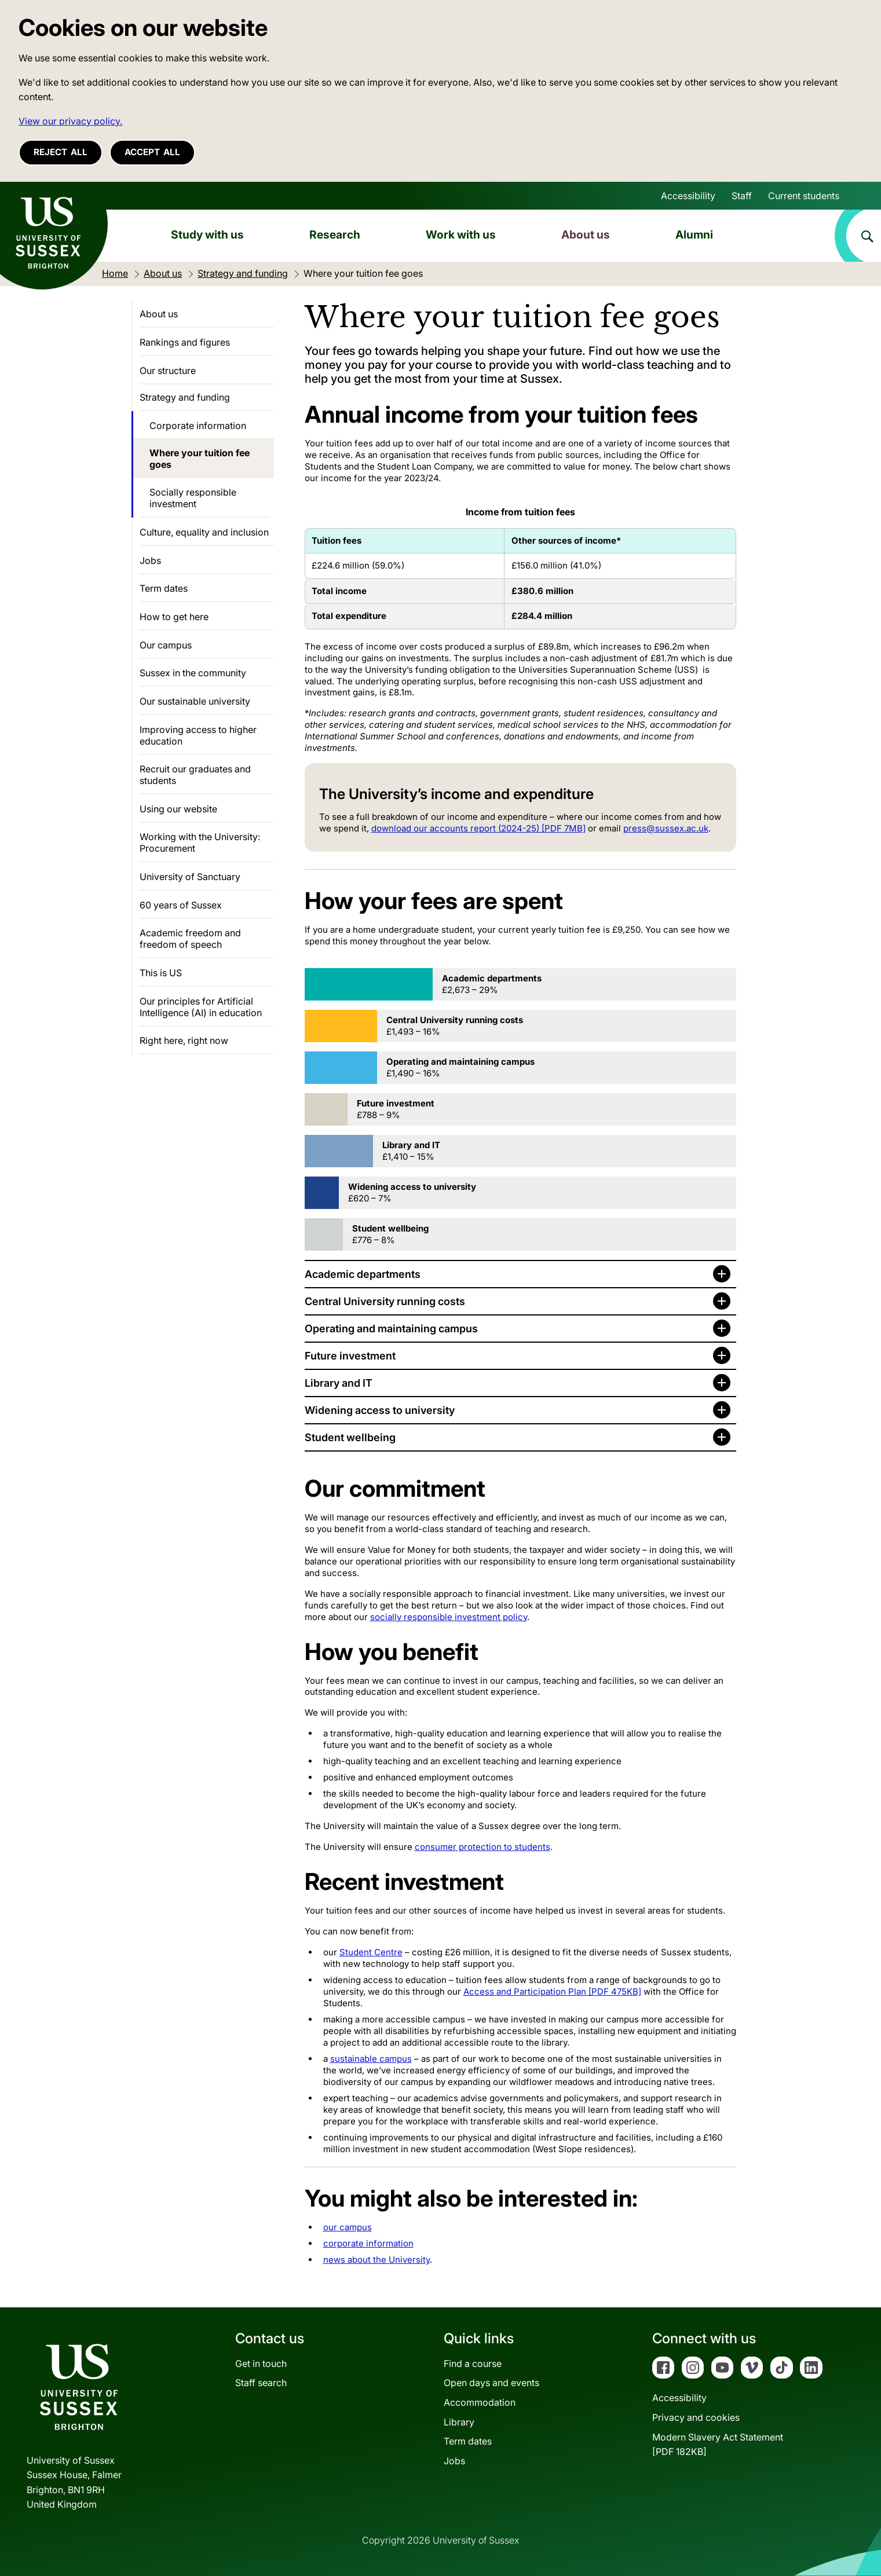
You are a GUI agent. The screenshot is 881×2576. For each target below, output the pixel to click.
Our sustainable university (195, 701)
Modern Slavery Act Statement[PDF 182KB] (717, 2444)
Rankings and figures (185, 342)
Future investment (350, 1356)
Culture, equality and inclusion (204, 532)
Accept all (152, 151)
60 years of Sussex (181, 905)
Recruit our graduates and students (195, 774)
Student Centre (371, 1952)
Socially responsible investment (192, 498)
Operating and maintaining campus (391, 1328)
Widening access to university (380, 1410)
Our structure (168, 370)
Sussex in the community (193, 673)
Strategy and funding (185, 397)
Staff (742, 195)
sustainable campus (371, 2058)
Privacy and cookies (696, 2417)
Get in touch (261, 2363)
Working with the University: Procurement (200, 842)
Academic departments (363, 1274)
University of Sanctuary (190, 876)
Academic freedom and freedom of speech (190, 938)
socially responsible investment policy (448, 1616)
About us (585, 234)
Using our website (178, 809)
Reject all (60, 151)
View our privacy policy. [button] (70, 121)
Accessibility (688, 195)
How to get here (174, 616)
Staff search (261, 2382)
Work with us (461, 234)
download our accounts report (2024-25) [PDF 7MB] (478, 828)
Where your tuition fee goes (199, 458)
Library (459, 2422)
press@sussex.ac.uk (665, 828)
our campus (347, 2227)
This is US (161, 973)
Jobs (150, 560)
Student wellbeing (350, 1437)
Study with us (207, 234)
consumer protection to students (482, 1846)
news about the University (376, 2259)
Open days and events (491, 2382)
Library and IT (338, 1383)
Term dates (164, 588)
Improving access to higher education (198, 735)
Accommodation (480, 2402)
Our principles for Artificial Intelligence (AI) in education (201, 1006)
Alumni (694, 234)
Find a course (473, 2363)
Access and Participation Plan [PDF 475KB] (552, 1991)
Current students (803, 195)
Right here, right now (184, 1040)
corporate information (368, 2243)
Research (334, 234)
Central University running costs (385, 1301)
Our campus (166, 645)
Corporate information (197, 425)
